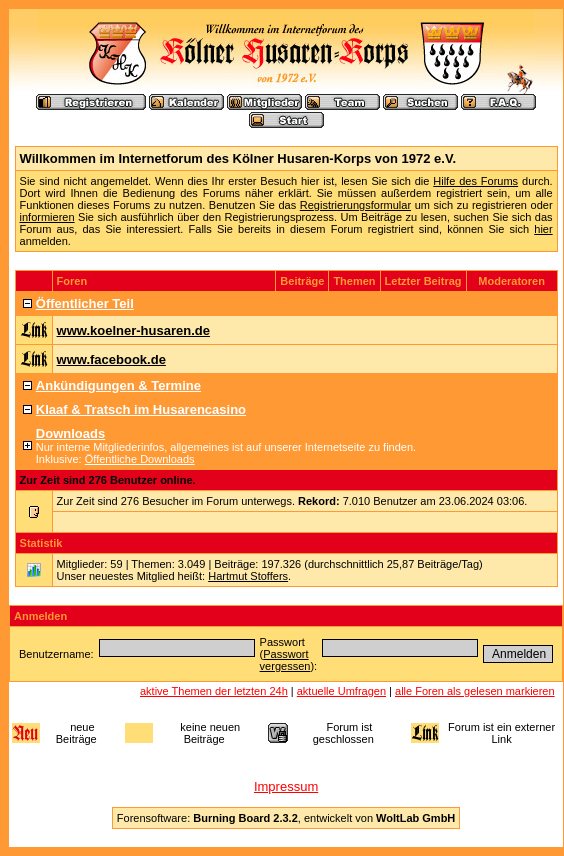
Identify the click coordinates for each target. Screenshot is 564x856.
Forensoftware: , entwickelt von (286, 818)
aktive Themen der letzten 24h (214, 691)
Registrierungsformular (355, 205)
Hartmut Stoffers (248, 576)
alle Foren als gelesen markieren (475, 691)
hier (543, 229)
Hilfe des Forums (475, 181)
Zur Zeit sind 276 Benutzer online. (108, 480)
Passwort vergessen (285, 660)
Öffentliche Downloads (140, 459)
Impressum (286, 786)
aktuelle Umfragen (341, 691)
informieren (47, 217)
